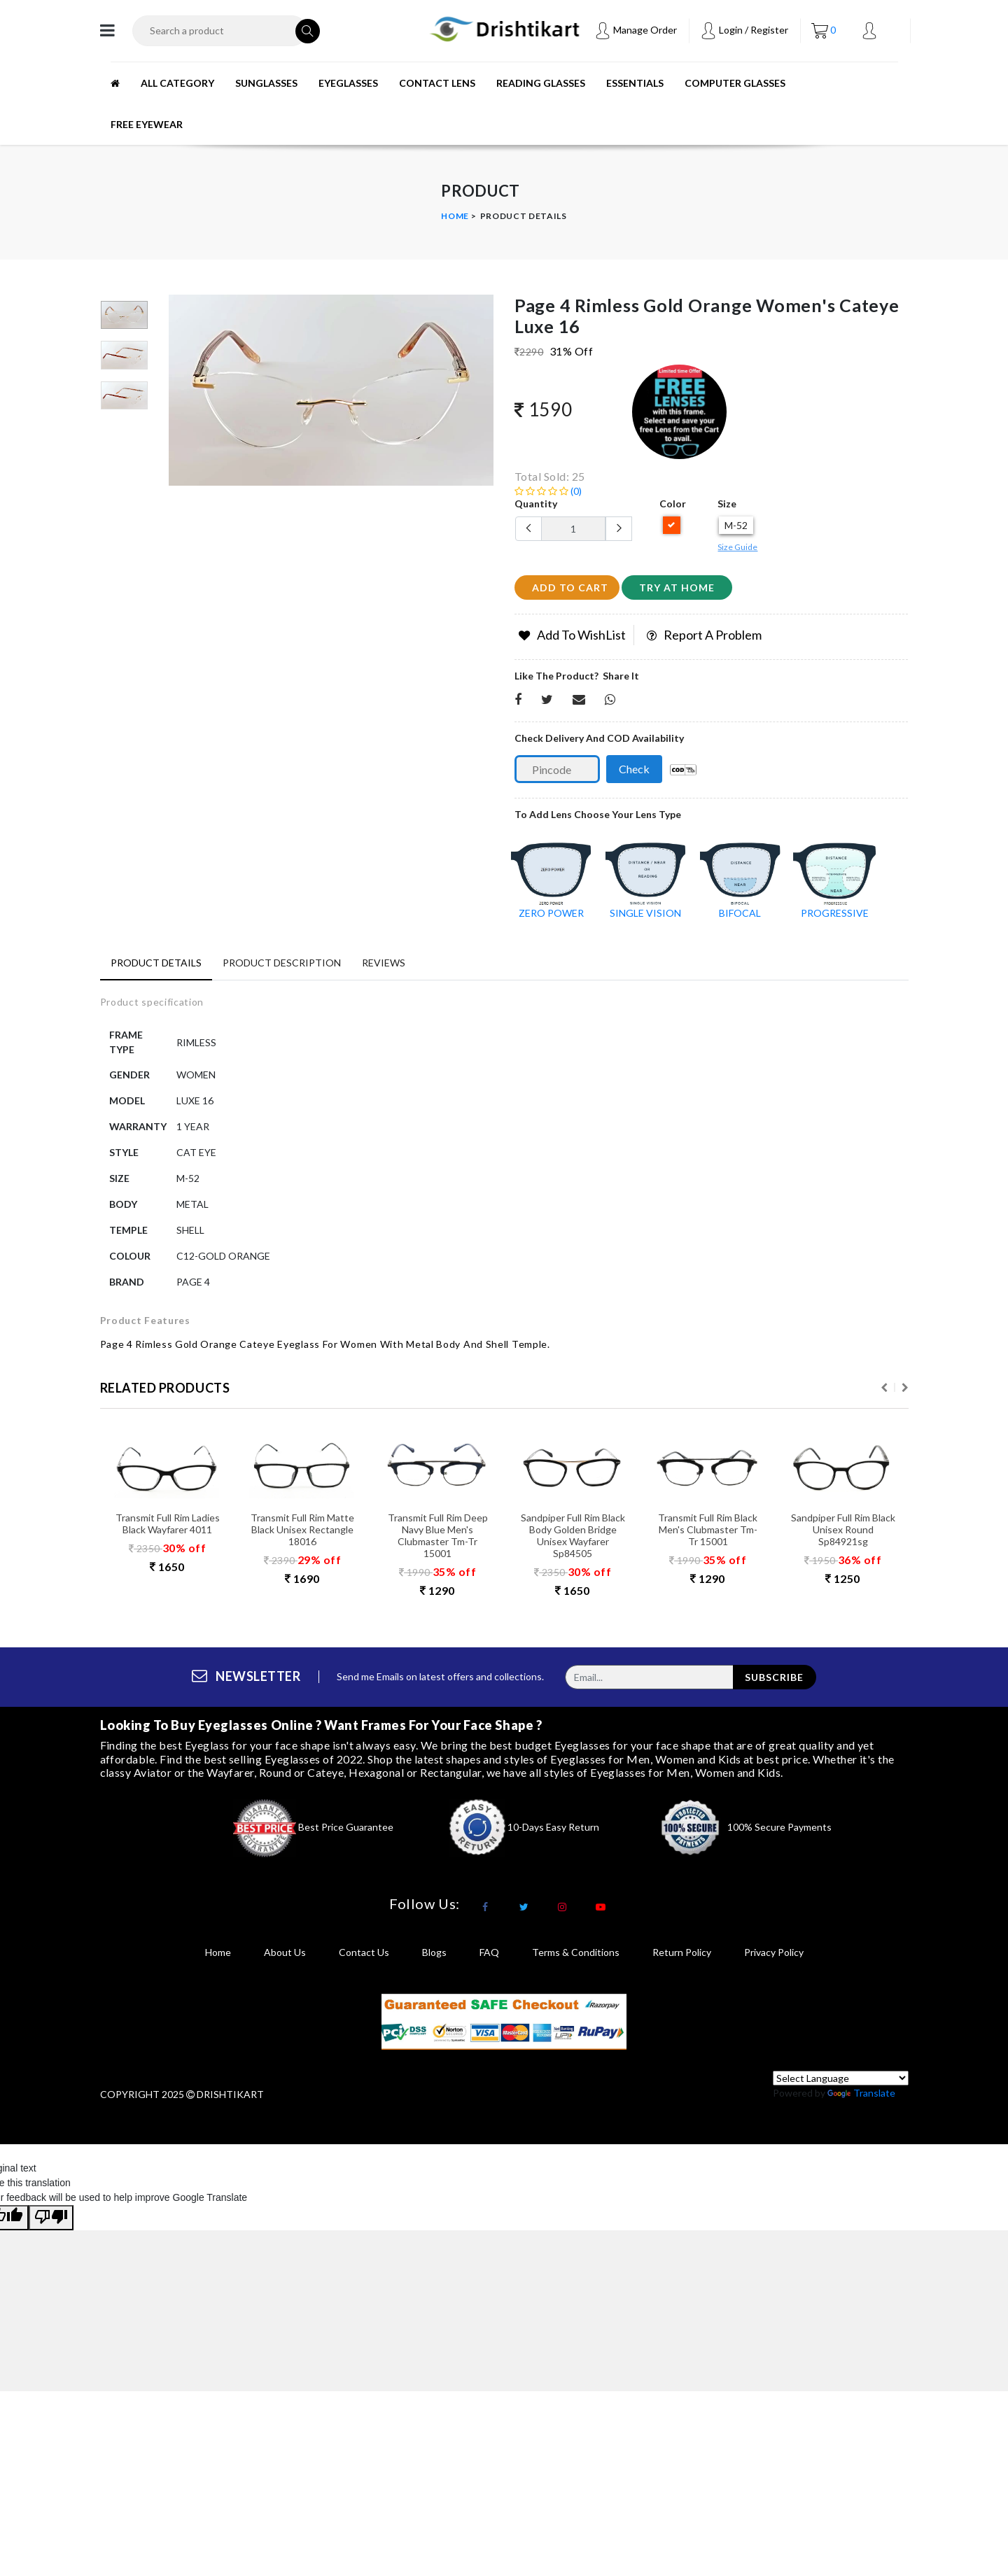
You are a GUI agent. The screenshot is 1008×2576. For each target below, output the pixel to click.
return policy (681, 1956)
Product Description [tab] (282, 963)
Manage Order (635, 30)
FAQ (489, 1956)
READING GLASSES (540, 83)
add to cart (570, 587)
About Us (285, 1956)
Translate (861, 2098)
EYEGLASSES (348, 83)
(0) (548, 491)
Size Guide (737, 547)
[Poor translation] (51, 2222)
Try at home (677, 587)
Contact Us (364, 1956)
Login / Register (744, 30)
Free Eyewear (147, 124)
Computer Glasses (735, 83)
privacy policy (774, 1956)
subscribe (774, 1681)
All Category (177, 83)
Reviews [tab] (383, 963)
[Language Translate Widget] (841, 2083)
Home (455, 216)
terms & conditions (576, 1956)
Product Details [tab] (156, 963)
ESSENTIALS (635, 83)
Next (905, 1393)
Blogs (434, 1956)
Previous (884, 1393)
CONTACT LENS (437, 83)
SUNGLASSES (266, 83)
